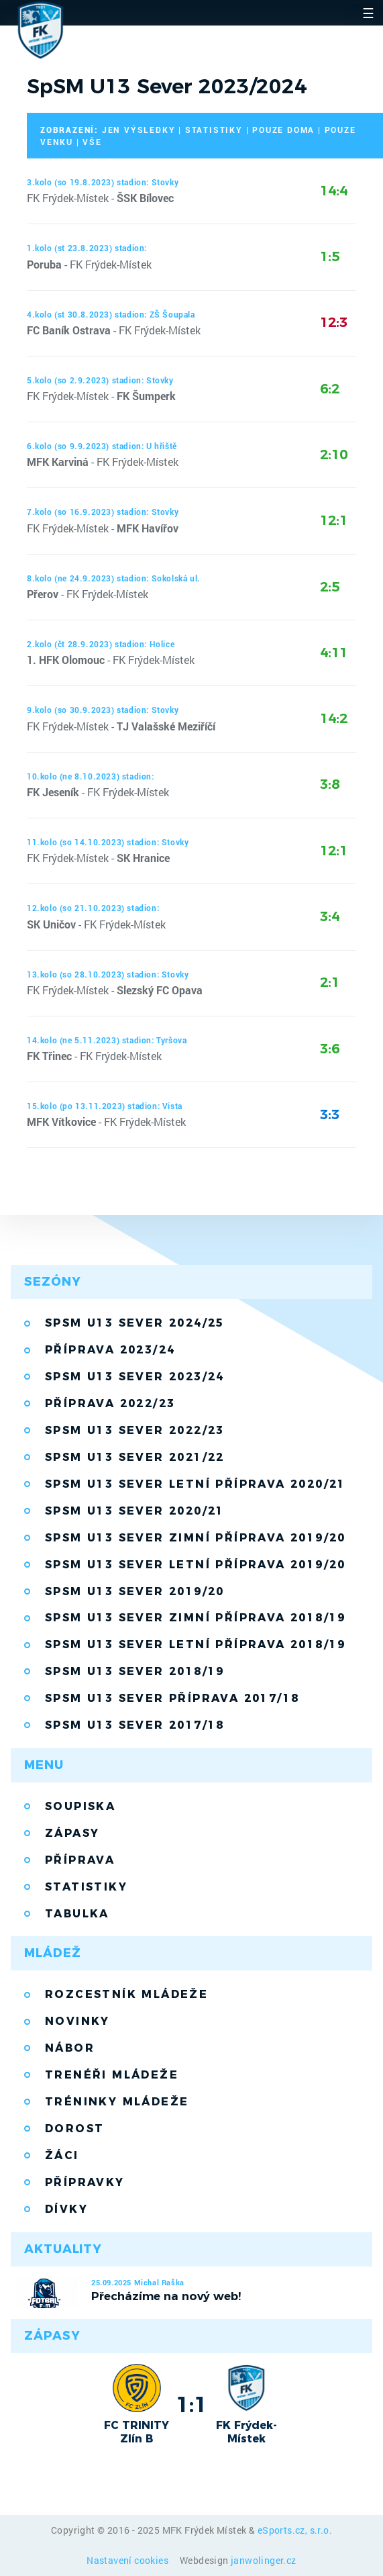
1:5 (329, 256)
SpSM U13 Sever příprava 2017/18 (172, 1698)
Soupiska (80, 1806)
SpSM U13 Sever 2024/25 (135, 1323)
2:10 (333, 454)
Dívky (66, 2209)
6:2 (329, 389)
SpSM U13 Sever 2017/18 (135, 1725)
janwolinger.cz (263, 2560)
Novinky (77, 2021)
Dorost (74, 2128)
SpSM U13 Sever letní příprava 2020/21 (195, 1484)
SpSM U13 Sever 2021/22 (135, 1457)
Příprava (80, 1860)
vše (92, 141)
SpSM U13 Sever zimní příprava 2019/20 (195, 1537)
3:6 (329, 1049)
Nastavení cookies (128, 2560)
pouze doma (283, 129)
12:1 (333, 520)
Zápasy (72, 1833)
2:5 (329, 587)
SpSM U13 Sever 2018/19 (135, 1671)
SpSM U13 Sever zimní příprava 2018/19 (195, 1617)
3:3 (329, 1114)
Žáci (62, 2155)
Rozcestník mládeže (126, 1994)
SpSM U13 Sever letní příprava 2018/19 (195, 1644)
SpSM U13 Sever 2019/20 (135, 1591)
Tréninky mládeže (116, 2101)
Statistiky (86, 1886)
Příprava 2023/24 (110, 1349)
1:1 (191, 2404)
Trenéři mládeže (111, 2074)
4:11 (333, 653)
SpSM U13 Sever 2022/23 (135, 1430)
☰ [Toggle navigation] (368, 12)
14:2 (333, 718)
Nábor (70, 2048)
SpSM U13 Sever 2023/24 (135, 1376)
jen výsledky (139, 129)
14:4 (333, 191)
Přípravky (85, 2182)
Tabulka (77, 1913)
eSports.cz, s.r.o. (295, 2530)
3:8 (329, 784)
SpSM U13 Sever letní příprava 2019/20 (195, 1564)
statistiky (214, 129)
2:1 (329, 982)
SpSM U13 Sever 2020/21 (135, 1511)
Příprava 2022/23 (110, 1403)
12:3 (333, 322)
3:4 (329, 916)
